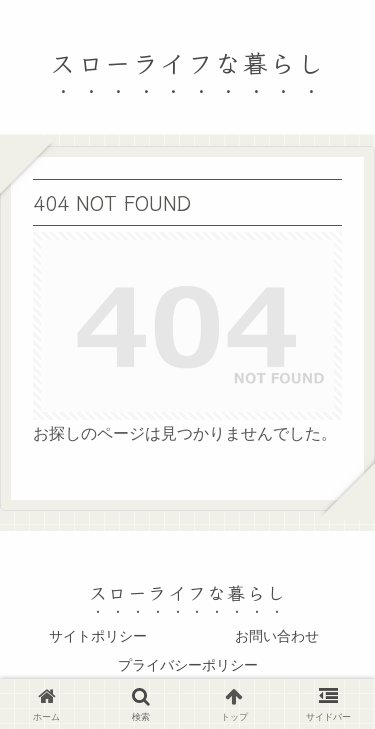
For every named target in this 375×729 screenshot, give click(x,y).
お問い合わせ (277, 636)
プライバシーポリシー (188, 665)
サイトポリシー (98, 636)
